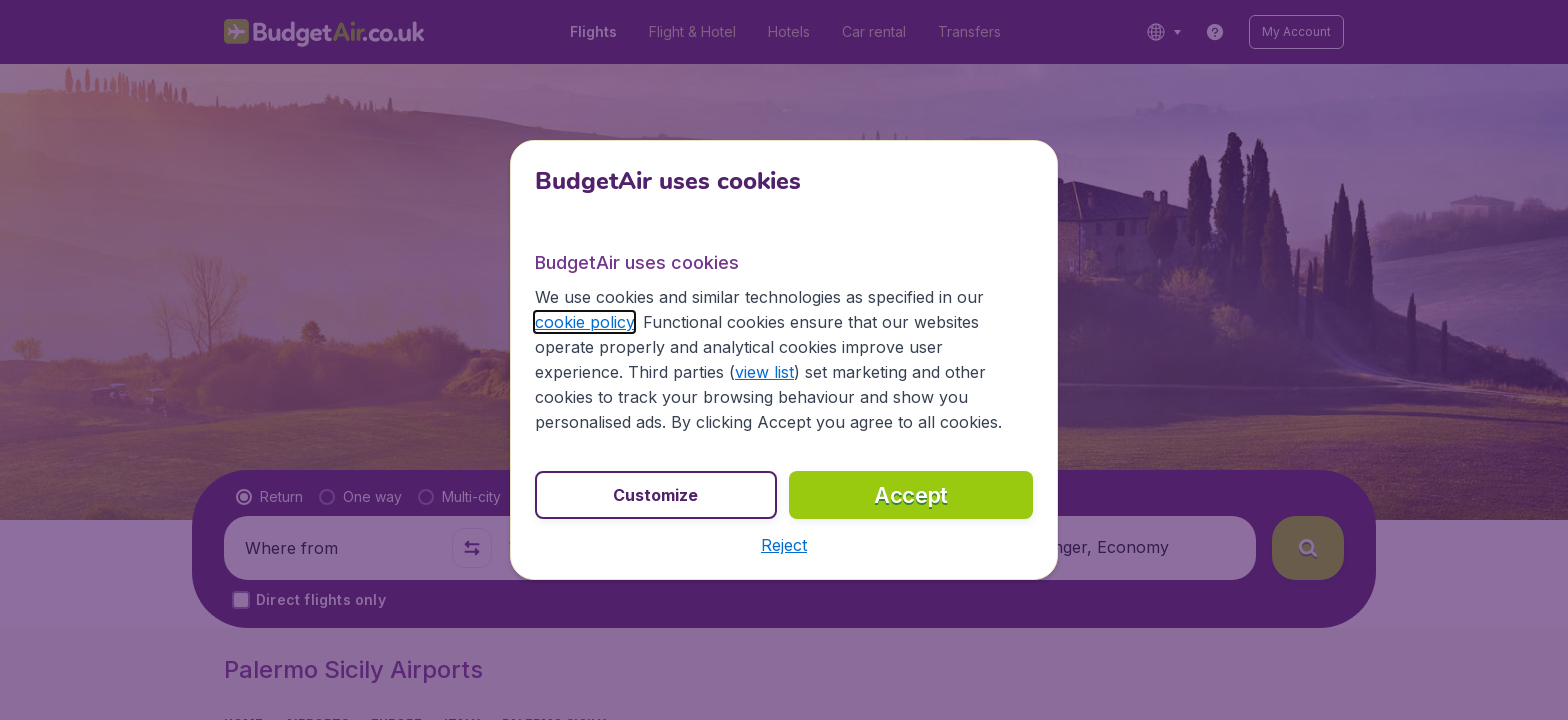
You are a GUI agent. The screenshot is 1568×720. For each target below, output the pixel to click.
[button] (784, 545)
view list (764, 372)
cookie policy (584, 322)
